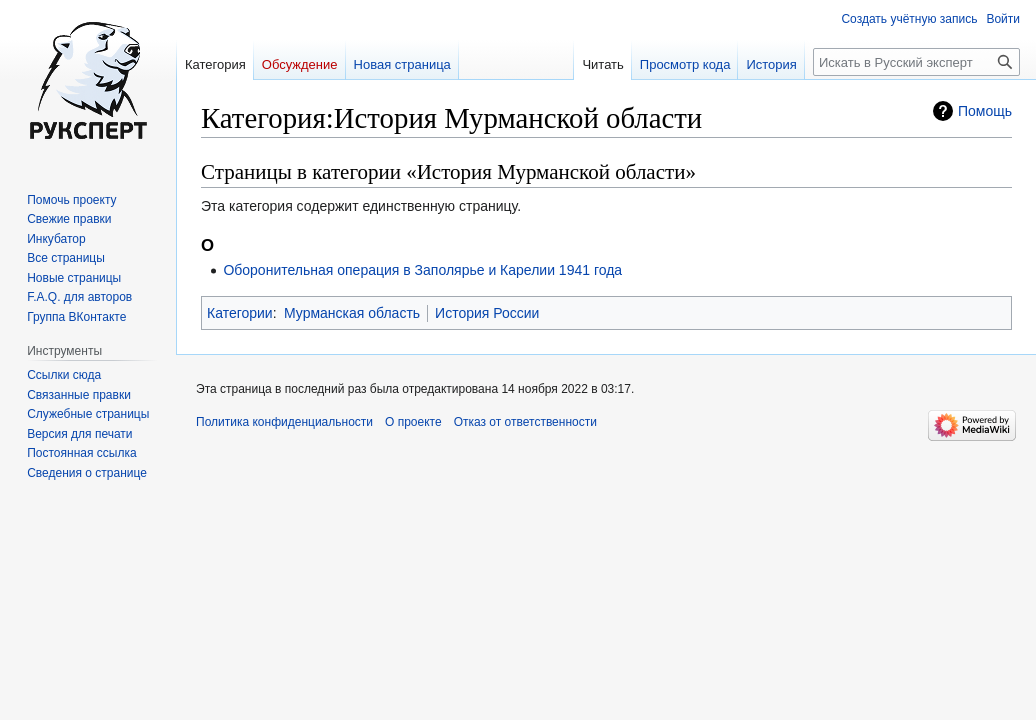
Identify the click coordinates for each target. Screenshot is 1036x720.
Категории (240, 313)
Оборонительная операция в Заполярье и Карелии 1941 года (422, 270)
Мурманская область (352, 313)
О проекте (413, 422)
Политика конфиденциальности (284, 422)
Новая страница (402, 64)
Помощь (985, 111)
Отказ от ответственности (525, 422)
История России (487, 313)
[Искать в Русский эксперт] (916, 62)
